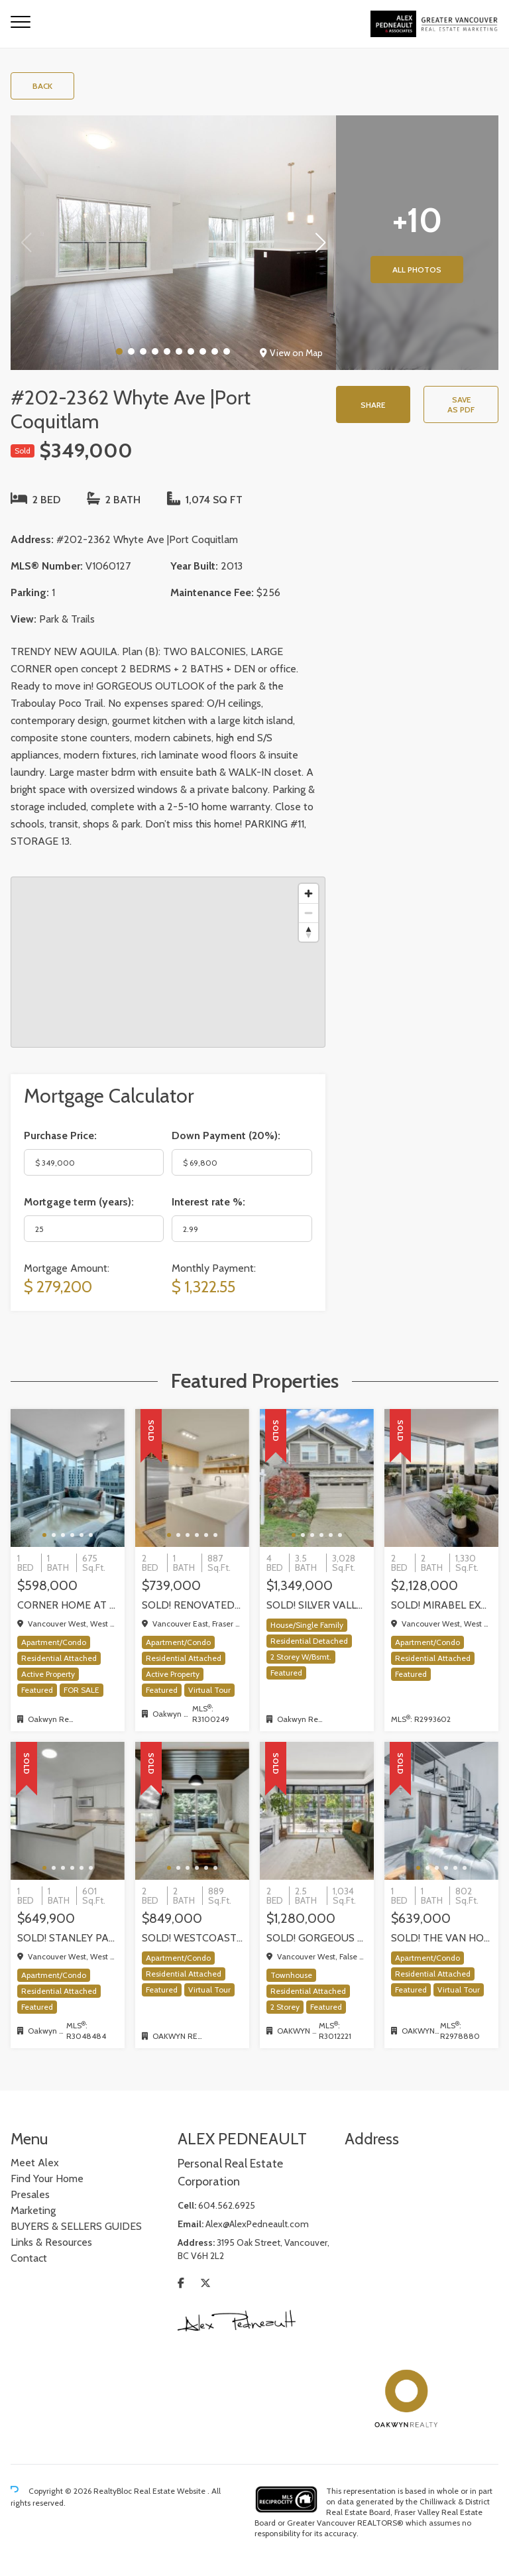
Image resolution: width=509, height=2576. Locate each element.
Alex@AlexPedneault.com (257, 2224)
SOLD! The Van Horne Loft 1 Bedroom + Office (441, 1938)
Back (42, 86)
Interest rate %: (208, 1202)
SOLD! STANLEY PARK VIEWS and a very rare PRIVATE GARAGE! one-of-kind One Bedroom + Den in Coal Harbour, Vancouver (67, 1938)
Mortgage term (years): (79, 1202)
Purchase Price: (60, 1135)
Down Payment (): (226, 1135)
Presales (30, 2194)
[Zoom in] (308, 893)
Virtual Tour (209, 1690)
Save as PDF (461, 404)
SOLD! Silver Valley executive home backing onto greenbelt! (316, 1605)
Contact (29, 2258)
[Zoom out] (308, 912)
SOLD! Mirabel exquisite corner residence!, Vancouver (441, 1605)
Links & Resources (51, 2242)
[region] (168, 962)
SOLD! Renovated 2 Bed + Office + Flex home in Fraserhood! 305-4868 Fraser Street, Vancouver (192, 1605)
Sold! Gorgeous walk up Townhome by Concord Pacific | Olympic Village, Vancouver (316, 1938)
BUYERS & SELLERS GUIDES (76, 2226)
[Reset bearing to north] (308, 932)
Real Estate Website (170, 2491)
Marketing (33, 2210)
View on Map (291, 353)
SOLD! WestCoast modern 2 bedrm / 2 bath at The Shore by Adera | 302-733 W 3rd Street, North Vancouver (192, 1938)
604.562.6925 (226, 2205)
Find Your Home (47, 2178)
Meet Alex (35, 2162)
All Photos (416, 270)
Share (373, 405)
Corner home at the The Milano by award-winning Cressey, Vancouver (67, 1605)
